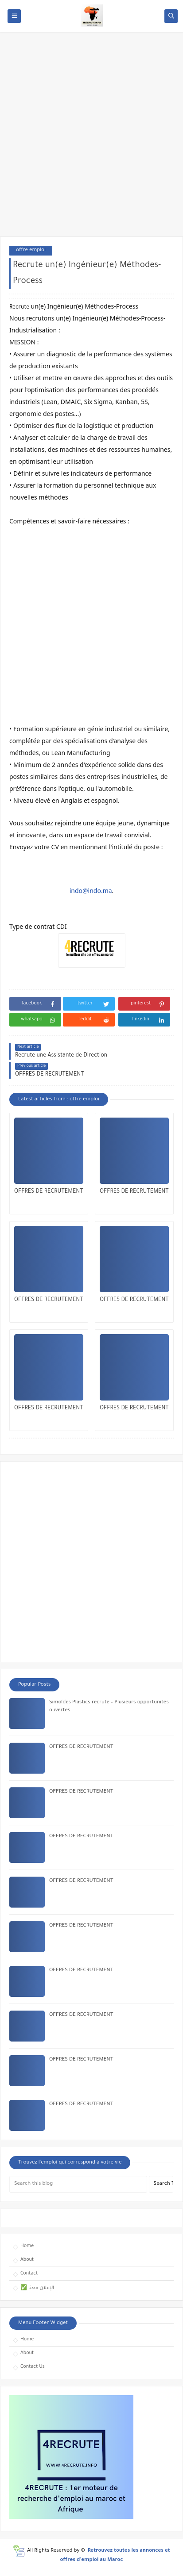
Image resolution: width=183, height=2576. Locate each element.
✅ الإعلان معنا (37, 2288)
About (27, 2260)
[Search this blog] (78, 2184)
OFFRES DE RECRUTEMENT (48, 1192)
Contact (29, 2273)
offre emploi (31, 250)
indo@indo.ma (91, 890)
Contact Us (32, 2367)
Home (27, 2246)
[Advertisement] (91, 138)
